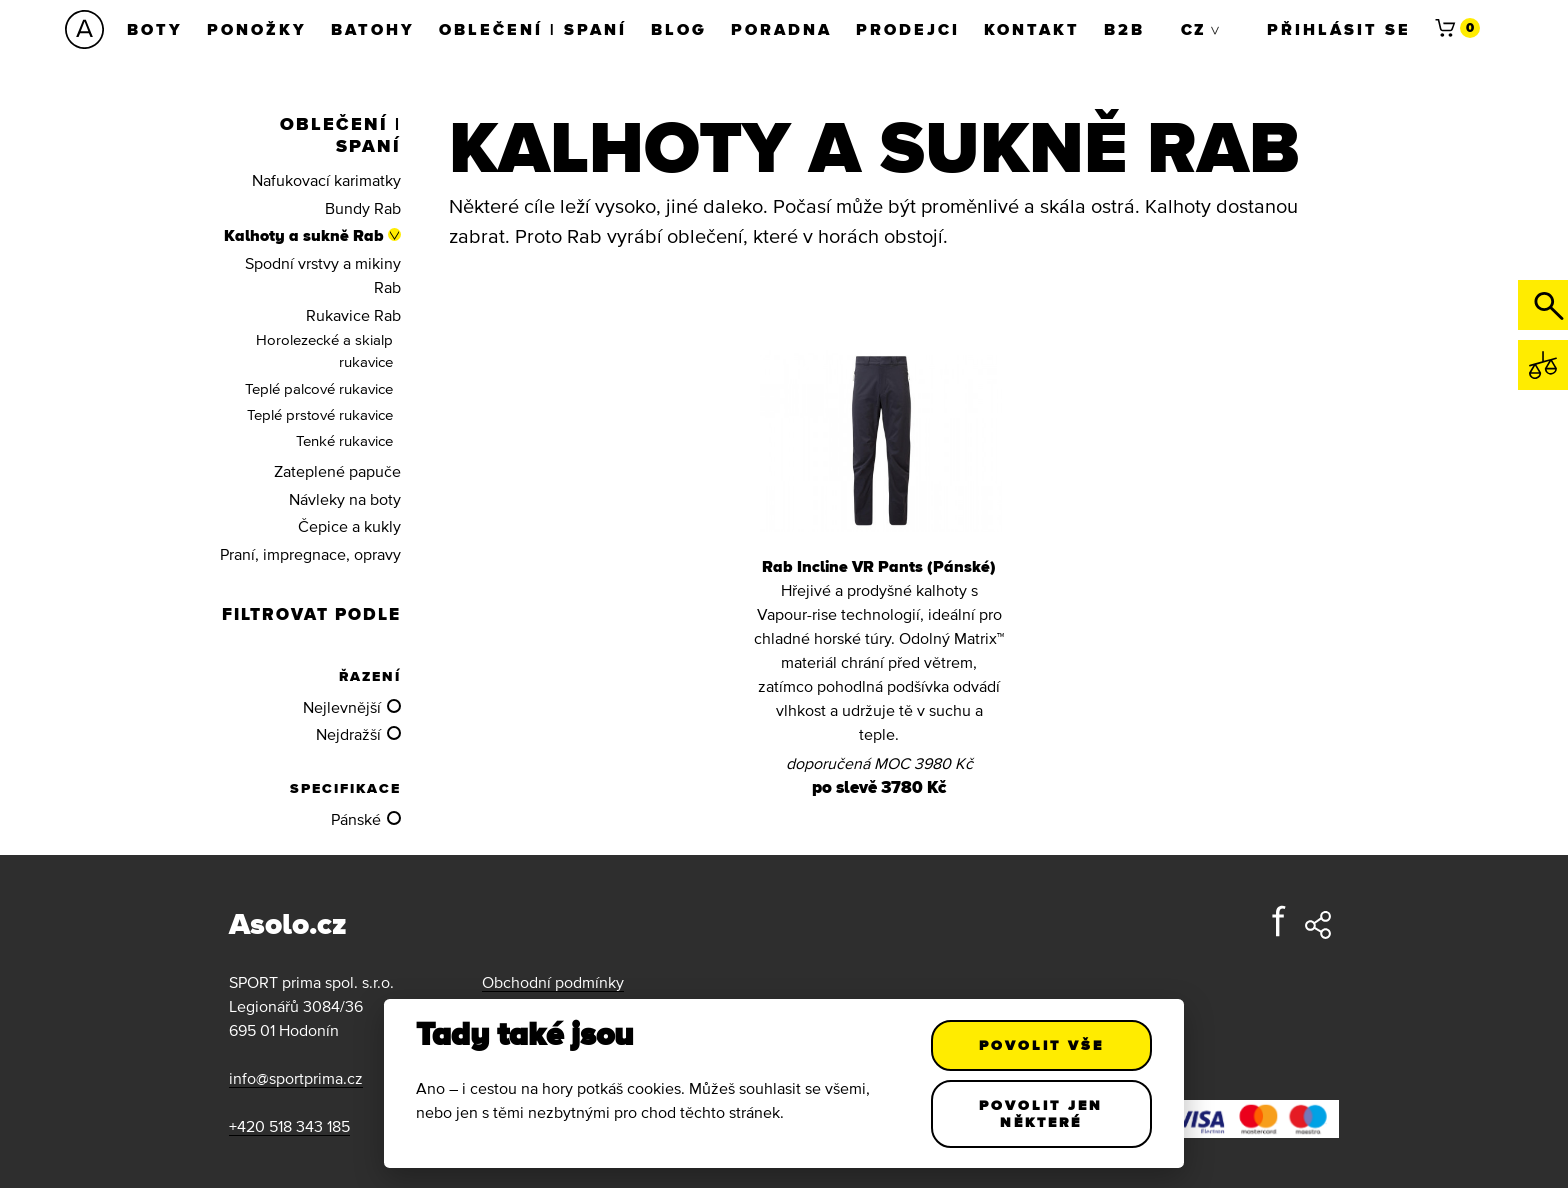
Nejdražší (348, 734)
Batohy (373, 29)
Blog (679, 29)
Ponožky (257, 29)
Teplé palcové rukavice (319, 388)
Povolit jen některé (1042, 1113)
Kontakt (1032, 29)
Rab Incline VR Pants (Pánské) (879, 566)
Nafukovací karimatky (326, 180)
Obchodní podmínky (553, 982)
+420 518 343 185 (289, 1126)
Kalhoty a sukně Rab (304, 235)
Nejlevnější (342, 707)
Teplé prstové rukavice (320, 414)
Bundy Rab (363, 208)
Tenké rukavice (344, 440)
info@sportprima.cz (296, 1078)
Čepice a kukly (349, 526)
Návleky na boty (345, 499)
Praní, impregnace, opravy (310, 554)
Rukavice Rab (353, 315)
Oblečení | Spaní (533, 29)
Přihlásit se (1339, 29)
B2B (1124, 29)
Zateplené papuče (337, 471)
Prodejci (908, 29)
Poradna (781, 29)
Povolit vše (1041, 1045)
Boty (155, 29)
